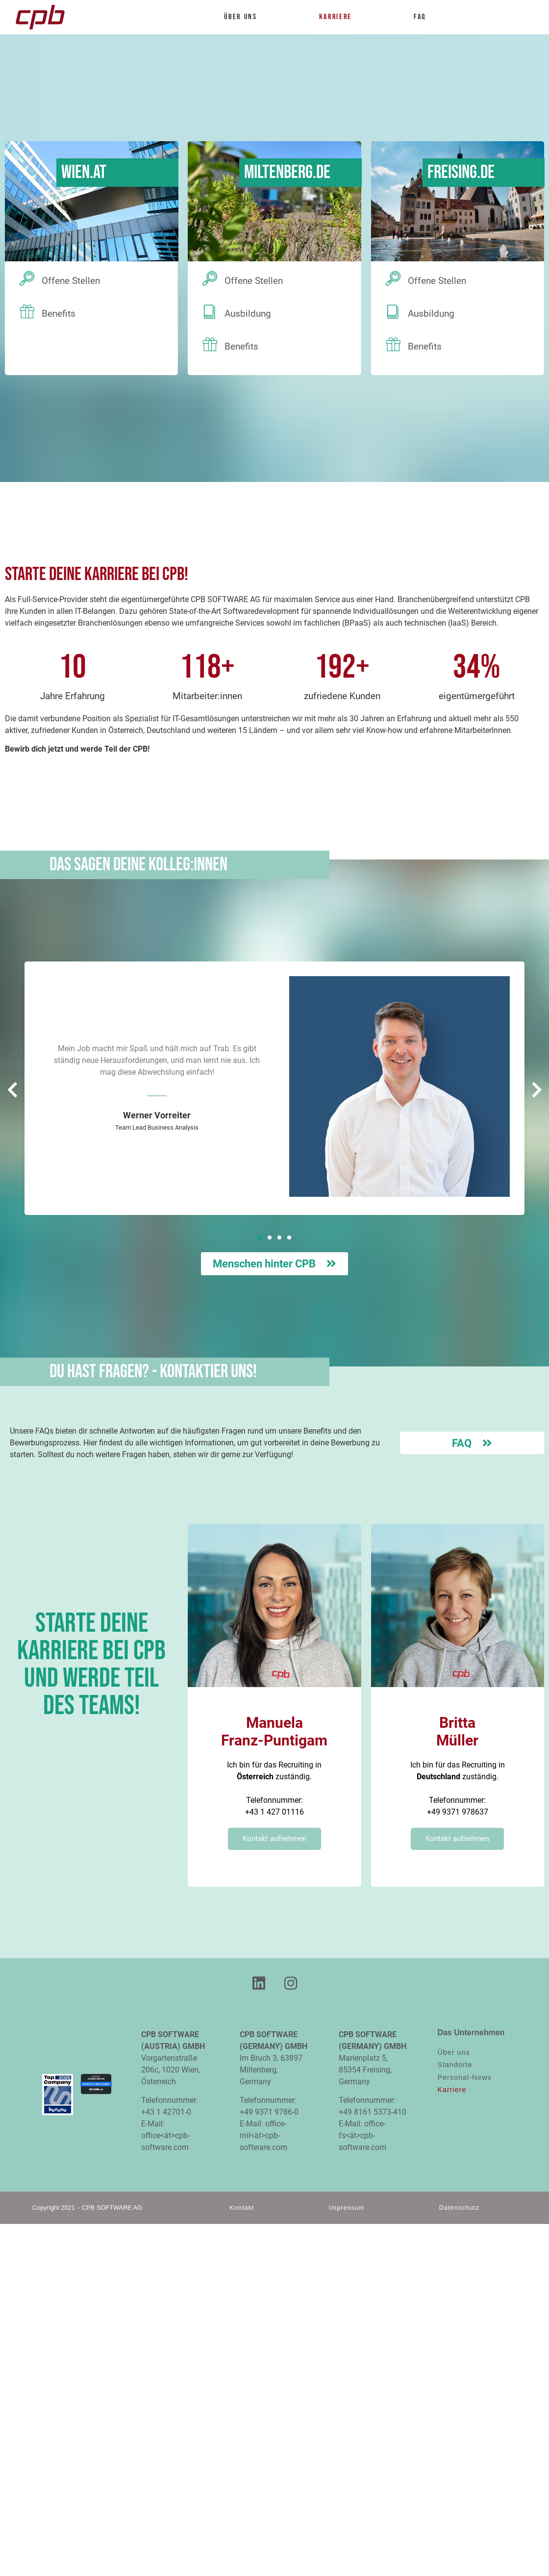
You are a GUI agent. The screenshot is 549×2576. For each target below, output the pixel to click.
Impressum (346, 2207)
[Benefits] (27, 311)
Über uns (245, 17)
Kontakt (241, 2207)
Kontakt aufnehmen (274, 1838)
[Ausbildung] (209, 311)
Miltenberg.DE (287, 172)
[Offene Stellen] (27, 278)
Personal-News (464, 2077)
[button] (259, 1237)
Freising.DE (461, 172)
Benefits (58, 313)
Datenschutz (459, 2207)
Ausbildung (248, 313)
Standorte (454, 2065)
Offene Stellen (71, 280)
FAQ (420, 17)
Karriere (340, 17)
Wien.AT (83, 172)
